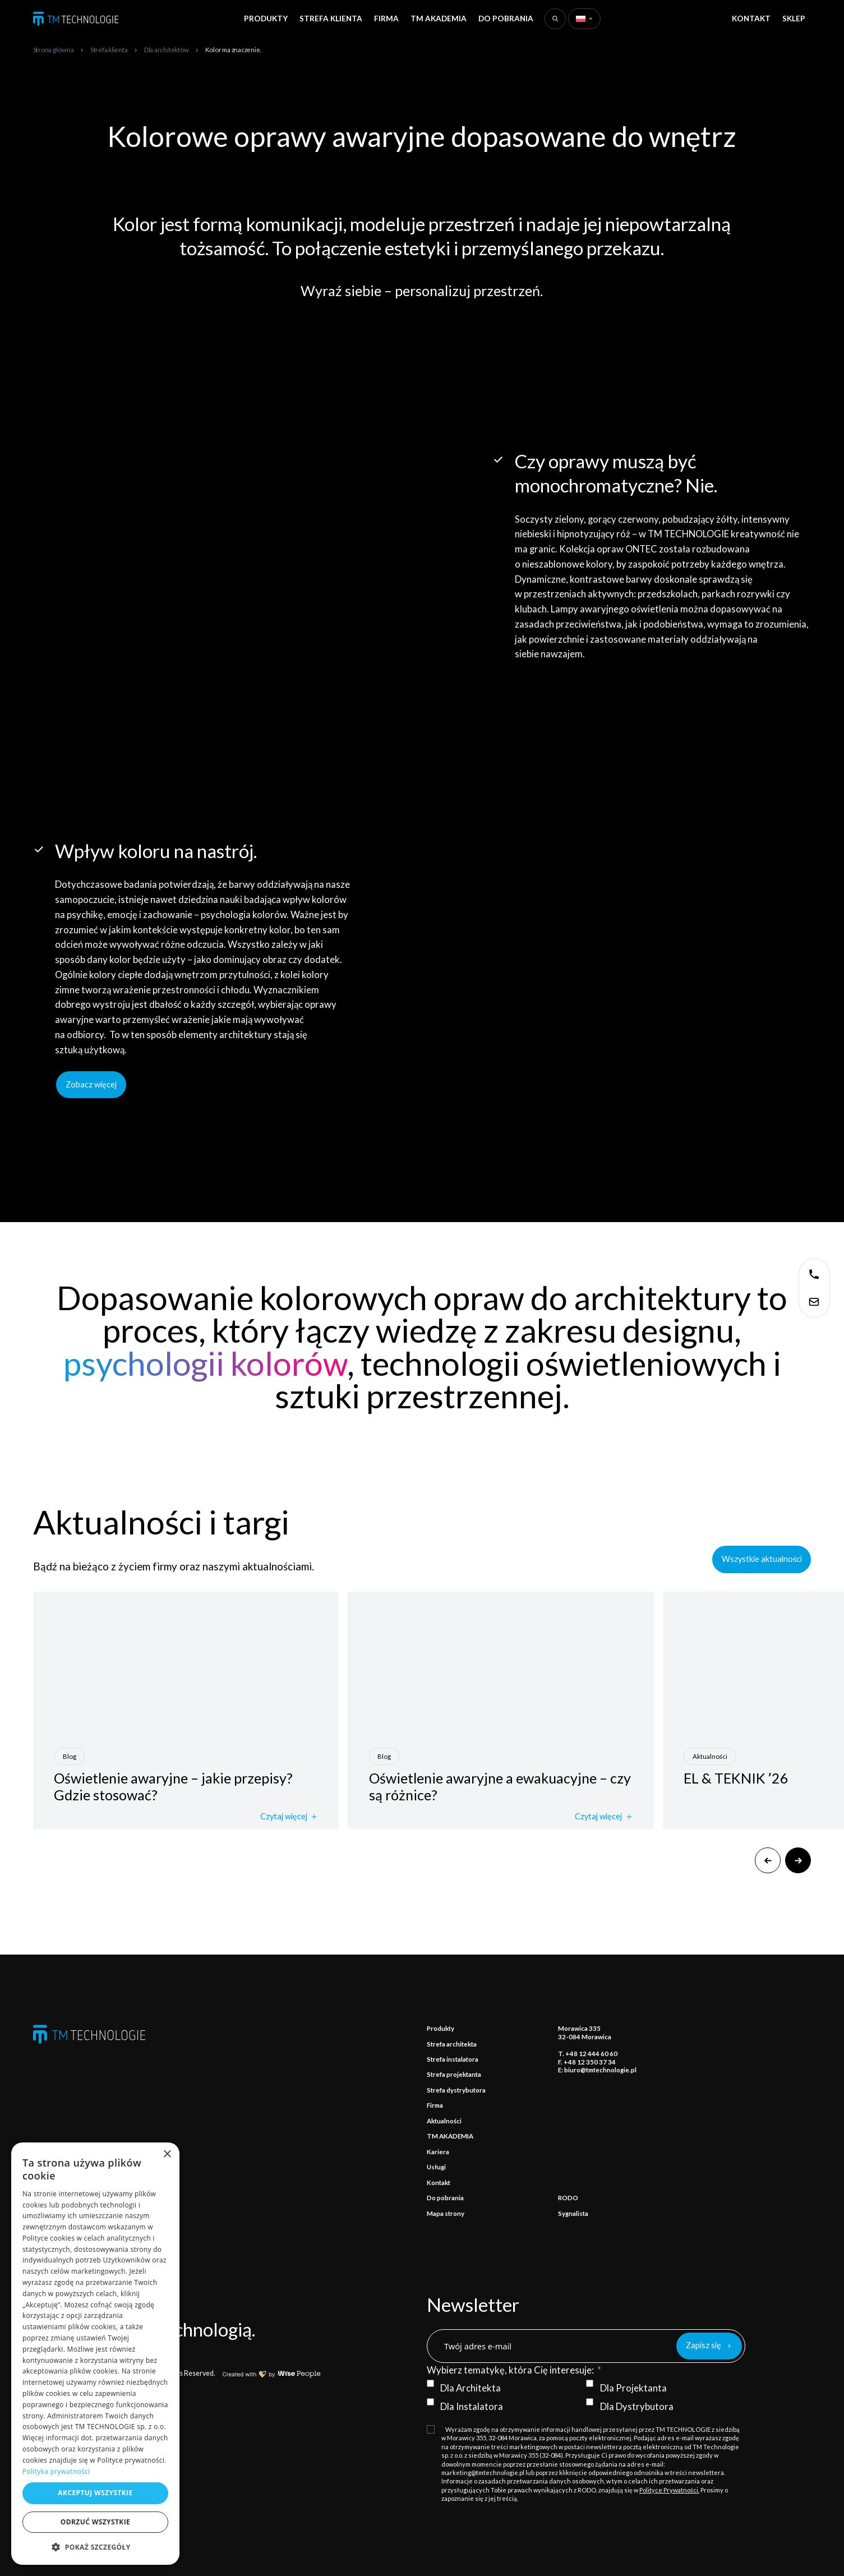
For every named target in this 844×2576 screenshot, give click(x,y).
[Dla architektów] (166, 48)
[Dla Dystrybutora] (589, 2402)
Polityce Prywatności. (669, 2490)
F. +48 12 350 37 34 (587, 2062)
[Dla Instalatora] (430, 2402)
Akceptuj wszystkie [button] (95, 2492)
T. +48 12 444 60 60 (587, 2053)
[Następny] (798, 1860)
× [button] (167, 2154)
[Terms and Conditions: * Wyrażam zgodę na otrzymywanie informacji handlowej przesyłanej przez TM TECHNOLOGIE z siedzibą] (586, 2464)
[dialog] (95, 2353)
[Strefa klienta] (109, 48)
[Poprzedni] (768, 1860)
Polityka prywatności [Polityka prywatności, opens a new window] (56, 2471)
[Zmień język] (584, 19)
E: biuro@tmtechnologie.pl (597, 2069)
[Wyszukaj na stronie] (555, 19)
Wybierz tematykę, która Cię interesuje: (510, 2370)
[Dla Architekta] (430, 2383)
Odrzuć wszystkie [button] (95, 2522)
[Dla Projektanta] (589, 2383)
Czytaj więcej (289, 1817)
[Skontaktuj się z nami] (814, 1274)
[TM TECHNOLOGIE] (75, 19)
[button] (95, 2547)
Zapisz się (703, 2345)
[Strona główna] (53, 48)
